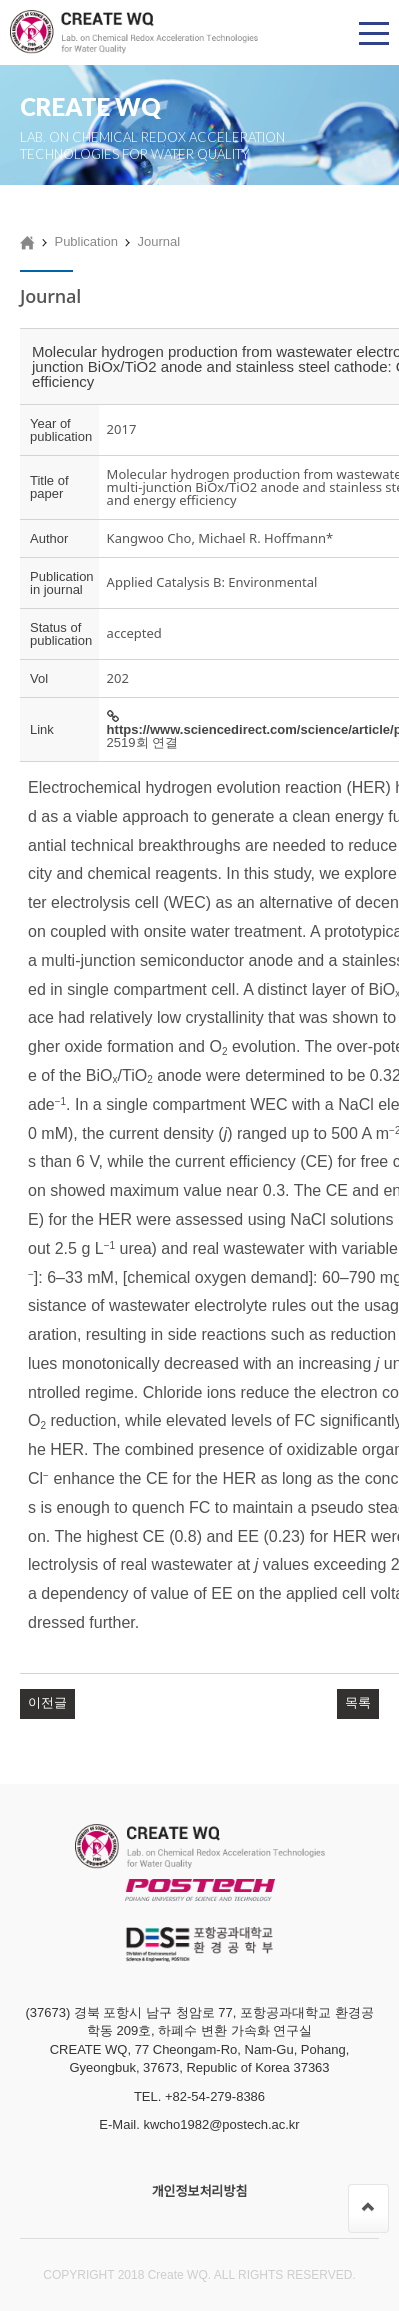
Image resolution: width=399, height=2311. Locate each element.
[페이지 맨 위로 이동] (368, 2208)
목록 (358, 1702)
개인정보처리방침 (200, 2191)
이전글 (47, 1702)
